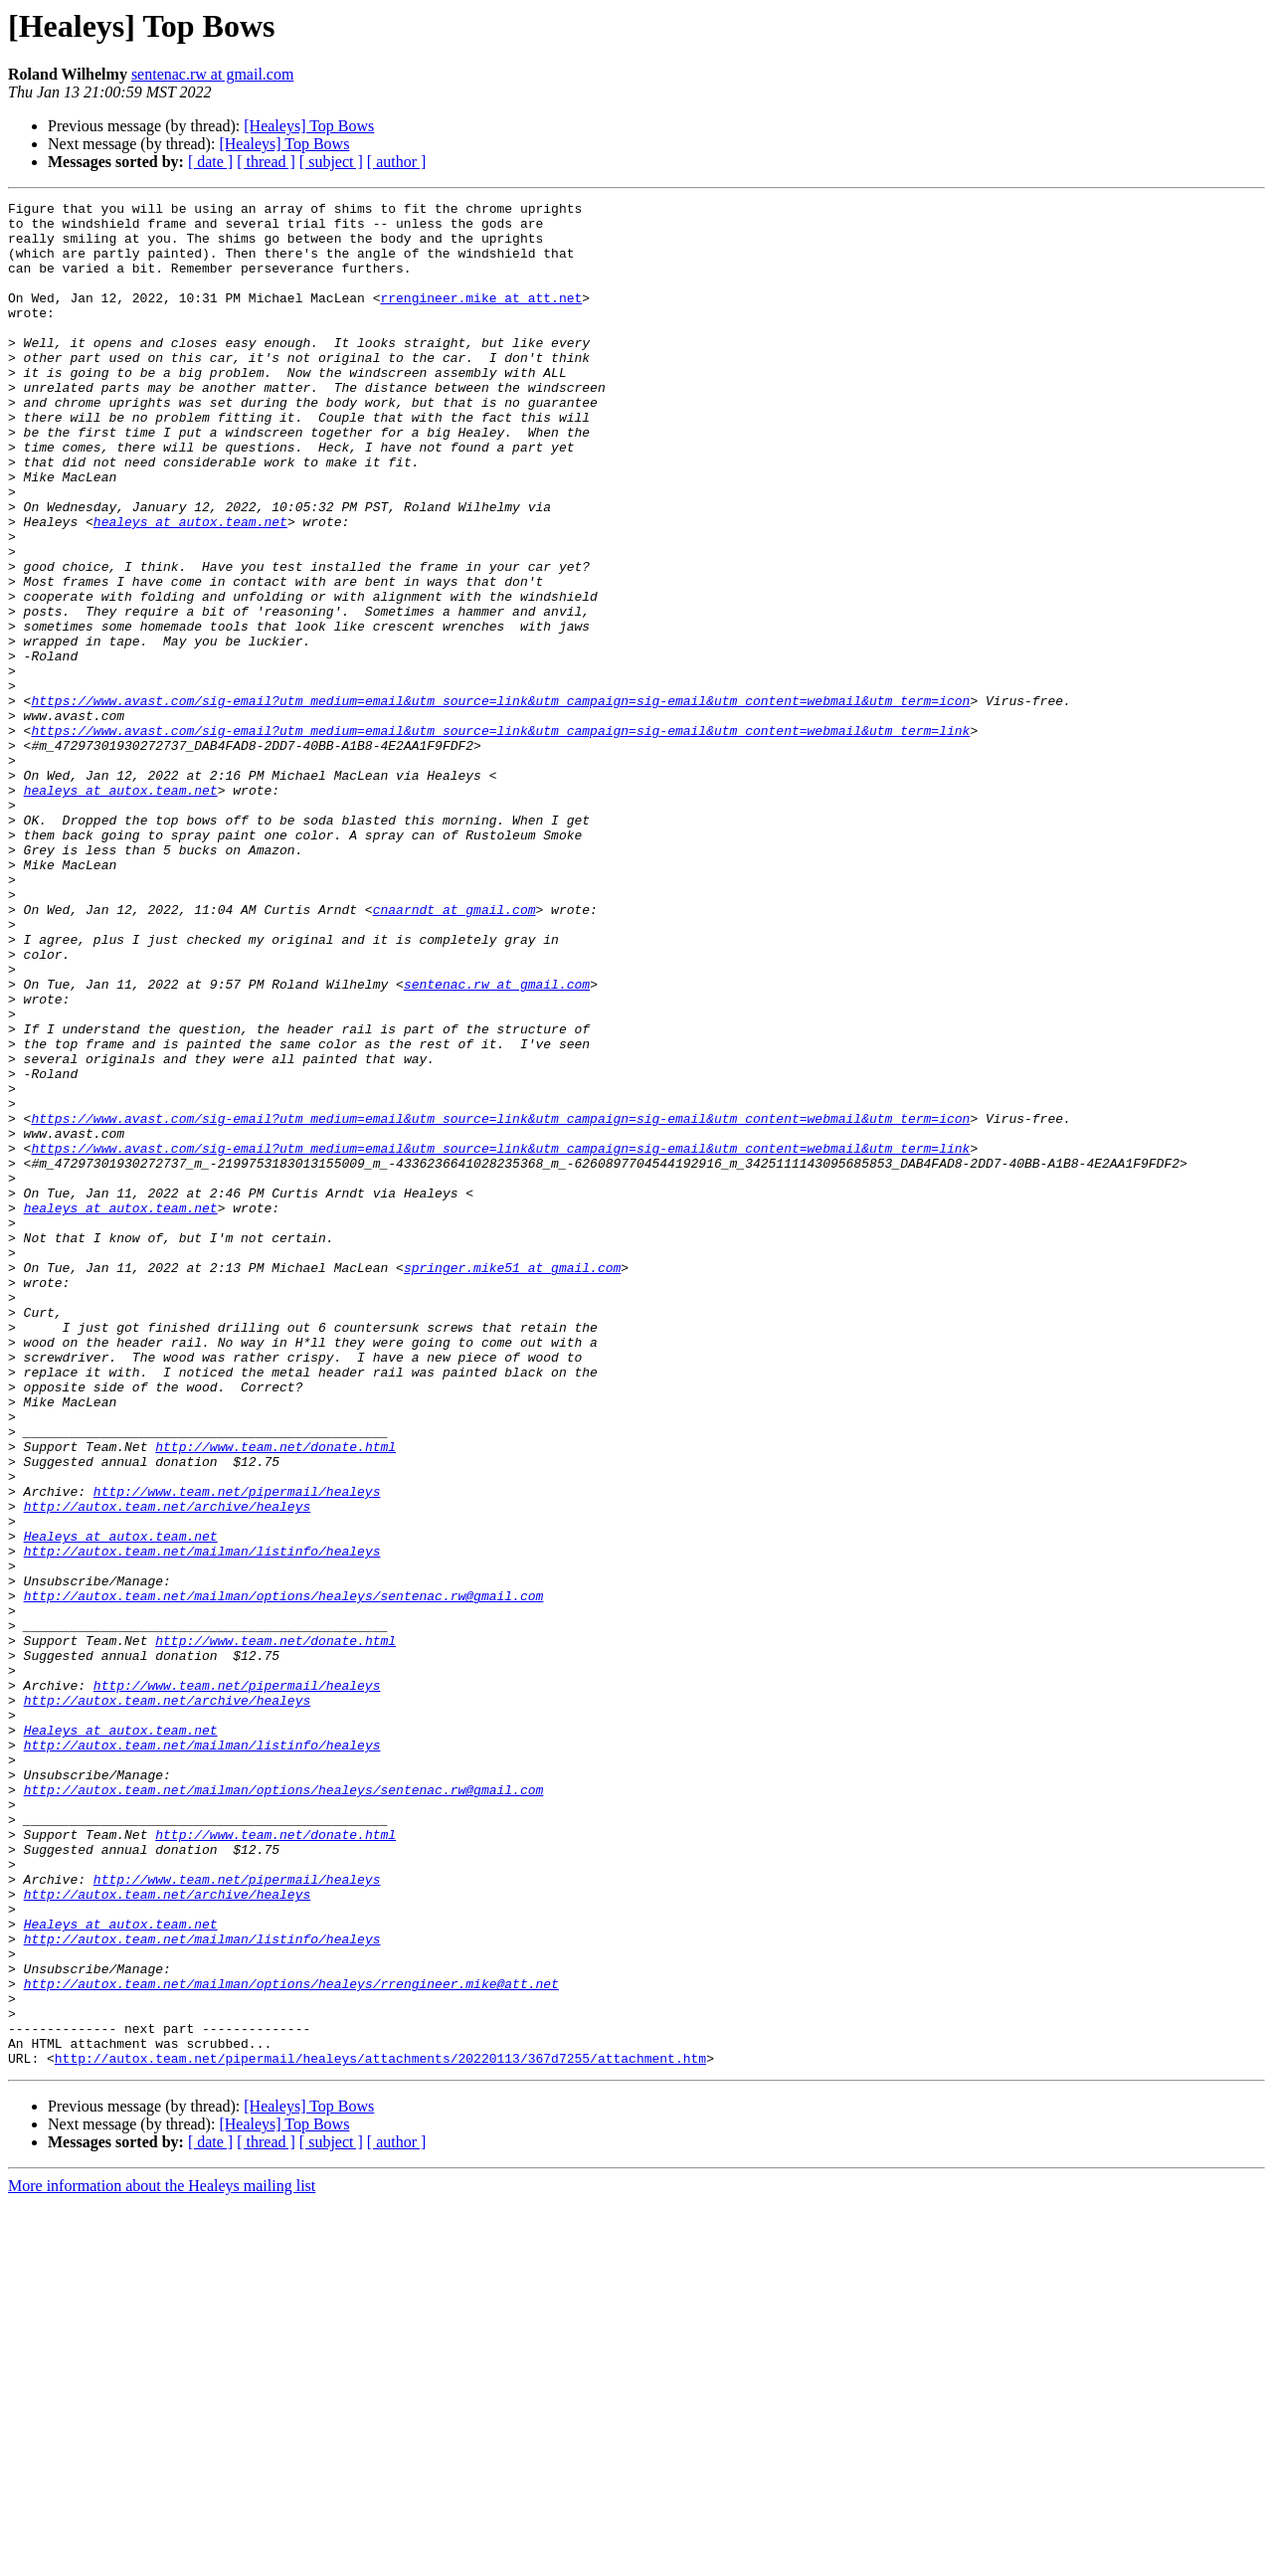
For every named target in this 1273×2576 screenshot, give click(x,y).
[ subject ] (331, 161)
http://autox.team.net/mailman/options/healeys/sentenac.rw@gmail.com (284, 1876)
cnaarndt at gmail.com (454, 1052)
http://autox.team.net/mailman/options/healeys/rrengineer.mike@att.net (291, 2341)
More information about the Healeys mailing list (161, 2558)
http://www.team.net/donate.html (275, 1697)
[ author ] (397, 161)
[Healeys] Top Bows (309, 125)
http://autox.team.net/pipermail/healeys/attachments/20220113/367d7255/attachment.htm (380, 2431)
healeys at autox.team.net (190, 587)
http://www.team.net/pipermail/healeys (237, 1750)
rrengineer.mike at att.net (481, 318)
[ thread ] (266, 161)
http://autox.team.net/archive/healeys (167, 1768)
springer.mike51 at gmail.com (512, 1482)
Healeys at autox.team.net (121, 1804)
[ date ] (210, 161)
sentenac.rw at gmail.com (212, 74)
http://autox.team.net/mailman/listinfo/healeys (202, 1822)
